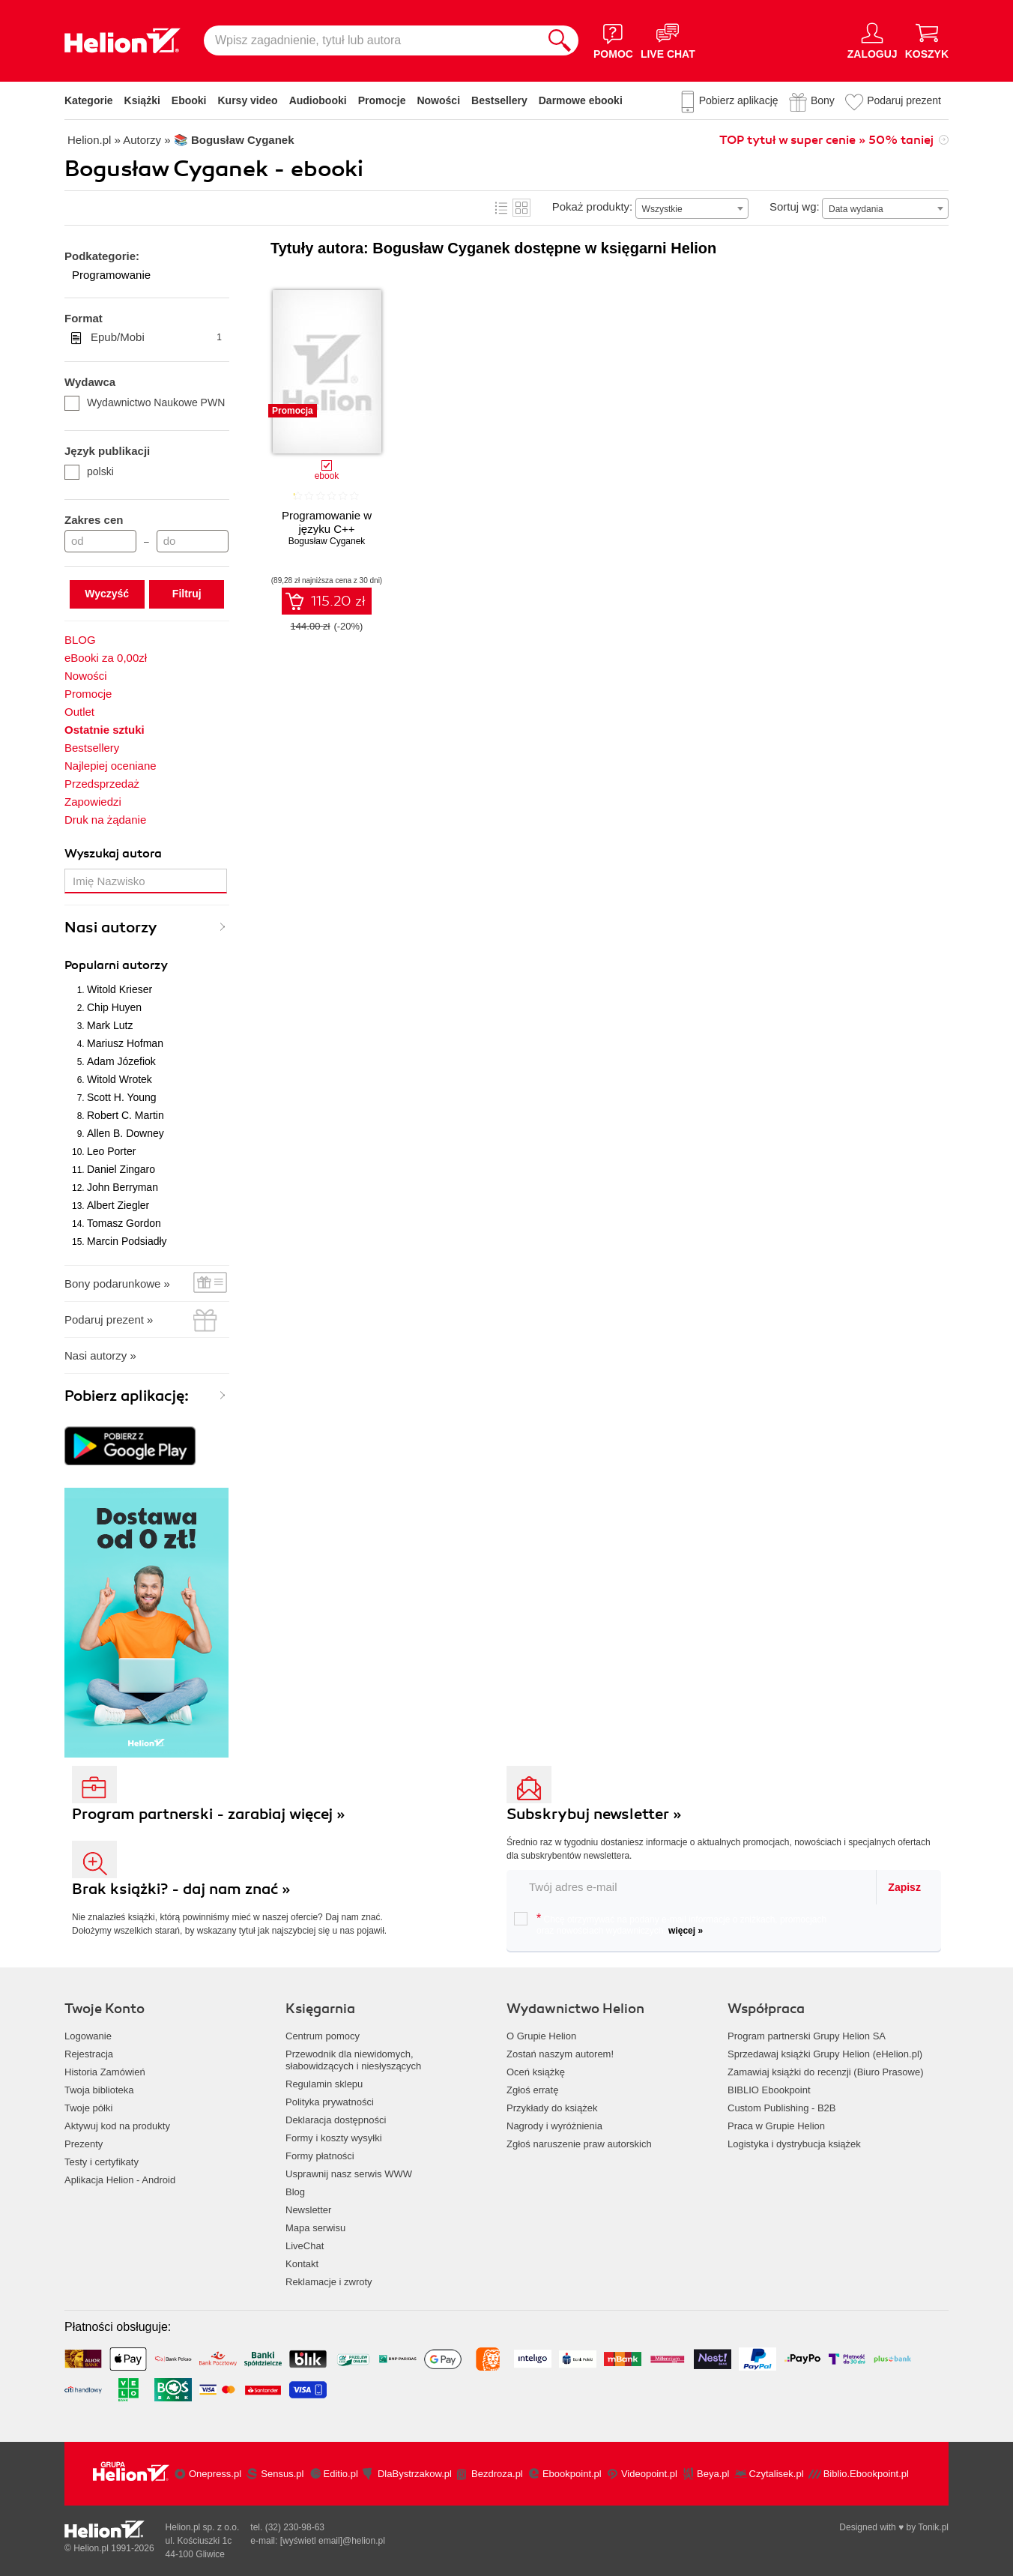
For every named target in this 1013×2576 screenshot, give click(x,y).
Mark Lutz (110, 1025)
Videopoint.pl (649, 2473)
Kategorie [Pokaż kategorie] (88, 100)
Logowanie (88, 2036)
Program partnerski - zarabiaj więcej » (208, 1814)
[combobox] (692, 208)
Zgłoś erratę (532, 2090)
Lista (501, 208)
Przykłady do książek (551, 2108)
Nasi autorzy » (100, 1355)
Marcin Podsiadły (127, 1241)
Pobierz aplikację (738, 100)
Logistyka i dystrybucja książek (794, 2144)
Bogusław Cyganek (327, 541)
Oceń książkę (535, 2072)
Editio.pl (341, 2473)
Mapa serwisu (315, 2227)
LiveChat (304, 2245)
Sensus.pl (282, 2473)
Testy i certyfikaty (101, 2162)
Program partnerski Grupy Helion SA (807, 2036)
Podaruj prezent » (108, 1319)
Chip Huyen (114, 1007)
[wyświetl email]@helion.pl (332, 2541)
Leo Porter (111, 1151)
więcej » (685, 1930)
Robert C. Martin (125, 1115)
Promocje (382, 100)
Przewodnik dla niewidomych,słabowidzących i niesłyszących (353, 2060)
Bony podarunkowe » (117, 1283)
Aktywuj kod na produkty (117, 2126)
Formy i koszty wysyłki (333, 2138)
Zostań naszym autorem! (560, 2054)
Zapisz (904, 1887)
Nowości (438, 100)
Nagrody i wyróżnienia (554, 2126)
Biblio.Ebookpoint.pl (866, 2473)
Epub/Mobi (156, 337)
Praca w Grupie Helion (776, 2126)
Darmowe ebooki (581, 100)
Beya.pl (713, 2473)
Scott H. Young (122, 1097)
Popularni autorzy (116, 965)
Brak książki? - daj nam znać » (181, 1889)
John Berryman (122, 1187)
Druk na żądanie (105, 819)
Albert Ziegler (118, 1205)
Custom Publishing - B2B (782, 2108)
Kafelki (521, 208)
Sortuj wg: (794, 206)
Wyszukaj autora (113, 853)
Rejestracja (88, 2054)
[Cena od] (100, 541)
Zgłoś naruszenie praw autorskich (579, 2144)
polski (89, 471)
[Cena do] (193, 541)
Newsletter (308, 2209)
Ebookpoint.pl (572, 2473)
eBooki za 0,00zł (105, 657)
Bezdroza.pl (497, 2473)
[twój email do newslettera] (692, 1886)
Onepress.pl (215, 2473)
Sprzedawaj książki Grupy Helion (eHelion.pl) (825, 2054)
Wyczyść (107, 594)
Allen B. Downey (125, 1133)
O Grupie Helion (541, 2036)
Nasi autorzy (110, 927)
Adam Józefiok (121, 1061)
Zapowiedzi (92, 801)
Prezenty (83, 2144)
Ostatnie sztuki (104, 729)
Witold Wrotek (119, 1079)
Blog (295, 2192)
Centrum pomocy (322, 2036)
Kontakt (301, 2263)
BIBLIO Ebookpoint (769, 2090)
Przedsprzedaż (101, 783)
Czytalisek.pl (776, 2473)
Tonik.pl (933, 2527)
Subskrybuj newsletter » (594, 1814)
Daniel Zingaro (121, 1169)
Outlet (79, 711)
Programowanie (111, 274)
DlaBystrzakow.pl (415, 2473)
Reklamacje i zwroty (328, 2281)
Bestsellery (499, 100)
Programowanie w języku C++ (327, 522)
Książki (142, 100)
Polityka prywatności (329, 2102)
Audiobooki (318, 100)
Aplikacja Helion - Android (119, 2180)
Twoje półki (88, 2108)
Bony (823, 100)
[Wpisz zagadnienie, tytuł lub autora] (372, 40)
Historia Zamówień (104, 2072)
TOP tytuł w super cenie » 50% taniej (826, 140)
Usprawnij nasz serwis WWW (348, 2174)
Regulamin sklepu (324, 2084)
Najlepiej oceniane (110, 765)
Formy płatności (319, 2156)
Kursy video (248, 100)
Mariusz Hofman (125, 1043)
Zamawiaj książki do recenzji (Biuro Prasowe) (826, 2072)
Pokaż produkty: (592, 206)
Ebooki (189, 100)
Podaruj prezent (904, 100)
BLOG (80, 639)
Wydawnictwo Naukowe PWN (144, 402)
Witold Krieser (119, 989)
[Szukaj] (559, 40)
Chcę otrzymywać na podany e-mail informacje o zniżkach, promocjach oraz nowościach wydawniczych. (670, 1924)
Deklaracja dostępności (335, 2120)
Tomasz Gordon (124, 1223)
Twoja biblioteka (99, 2090)
